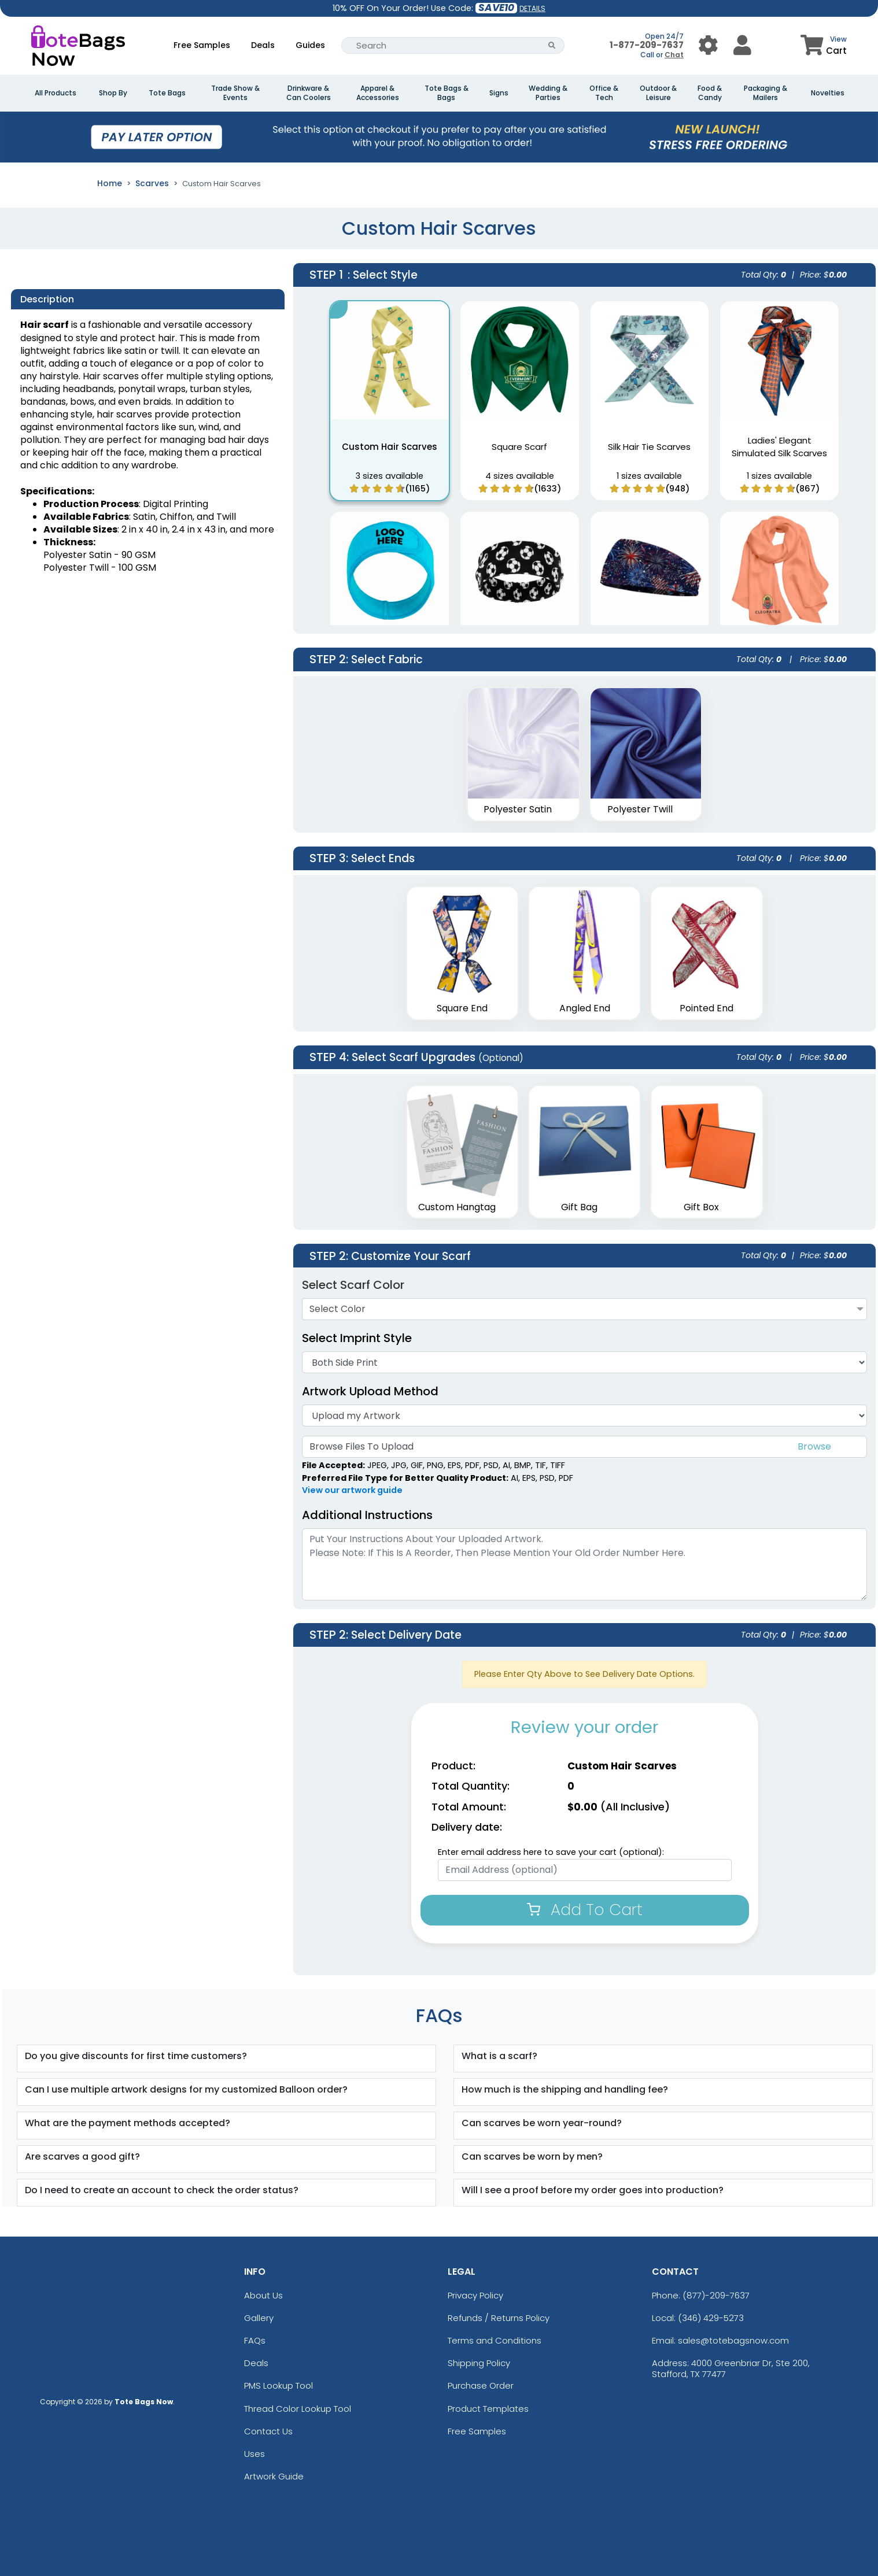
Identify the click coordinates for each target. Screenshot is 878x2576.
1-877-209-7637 (647, 45)
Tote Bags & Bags (446, 93)
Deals (263, 45)
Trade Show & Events (235, 93)
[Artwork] (584, 1415)
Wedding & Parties (548, 93)
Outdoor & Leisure (658, 93)
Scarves (152, 183)
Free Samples (202, 45)
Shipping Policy (479, 2363)
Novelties (827, 93)
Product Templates (488, 2409)
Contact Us (268, 2431)
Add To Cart (585, 1909)
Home (109, 183)
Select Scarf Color (353, 1285)
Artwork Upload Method (370, 1391)
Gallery (259, 2318)
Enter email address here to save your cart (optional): (551, 1852)
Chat (674, 55)
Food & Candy (710, 93)
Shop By (113, 93)
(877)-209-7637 (716, 2295)
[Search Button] (552, 45)
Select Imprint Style (357, 1338)
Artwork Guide (274, 2476)
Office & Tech (603, 93)
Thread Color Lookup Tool (297, 2409)
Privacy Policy (475, 2295)
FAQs (254, 2340)
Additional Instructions (367, 1515)
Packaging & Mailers (765, 93)
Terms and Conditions (494, 2340)
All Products (55, 93)
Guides (310, 45)
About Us (263, 2295)
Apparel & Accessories (377, 93)
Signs (498, 93)
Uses (254, 2454)
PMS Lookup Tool (278, 2385)
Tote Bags (167, 93)
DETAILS (532, 8)
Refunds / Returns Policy (498, 2318)
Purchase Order (481, 2385)
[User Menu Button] (708, 45)
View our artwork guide (352, 1490)
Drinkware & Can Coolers (308, 93)
